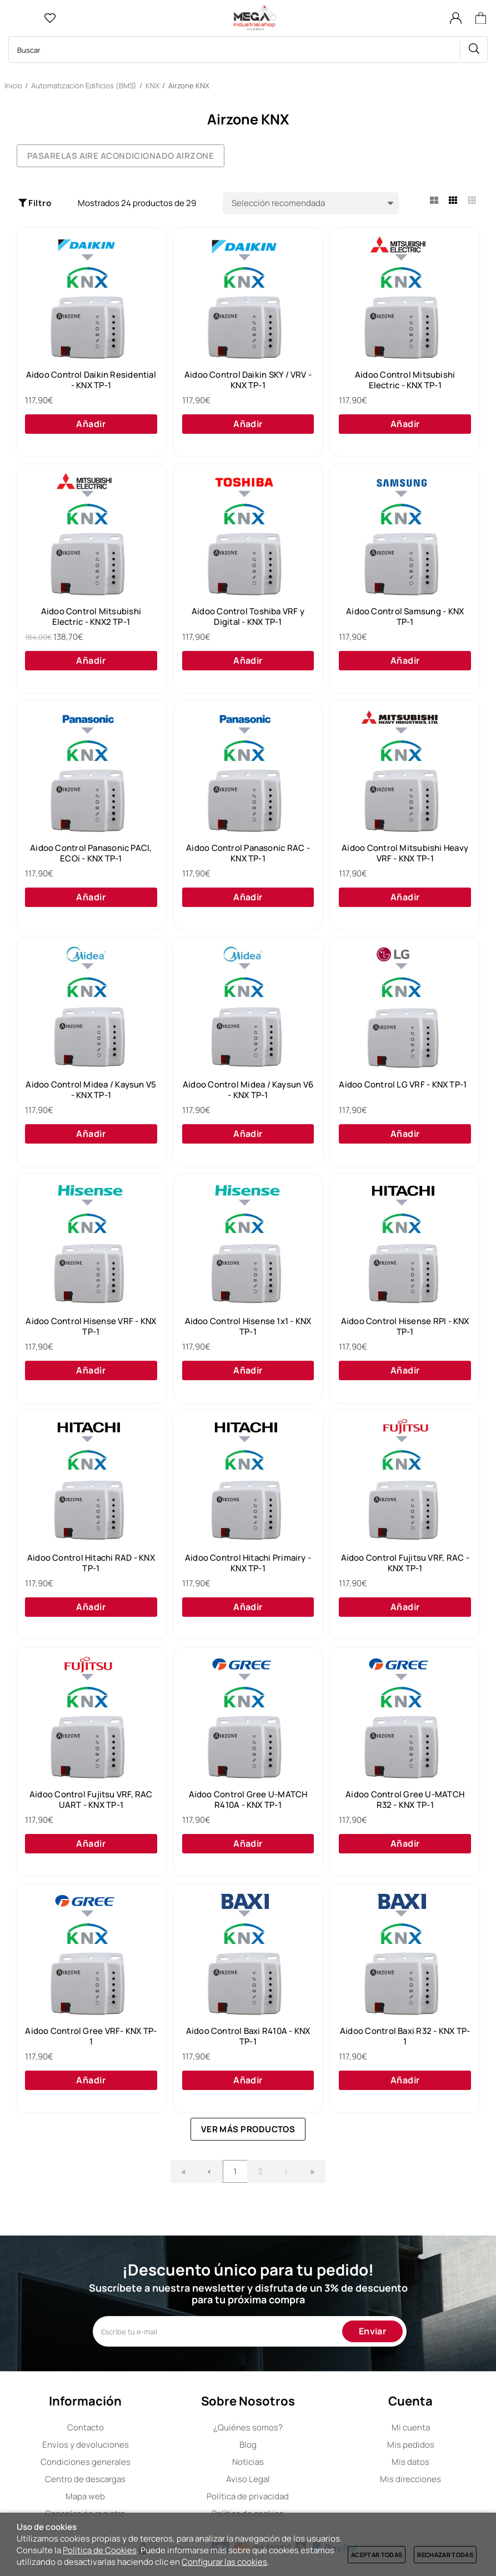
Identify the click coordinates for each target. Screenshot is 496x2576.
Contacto (85, 2427)
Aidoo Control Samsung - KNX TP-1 (405, 617)
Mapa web (85, 2496)
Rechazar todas (445, 2554)
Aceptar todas (376, 2554)
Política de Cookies (100, 2550)
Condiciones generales (86, 2462)
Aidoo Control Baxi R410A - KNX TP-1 (248, 2036)
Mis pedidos (410, 2444)
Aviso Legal (248, 2479)
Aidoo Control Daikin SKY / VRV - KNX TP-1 (248, 380)
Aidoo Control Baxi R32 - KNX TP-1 (405, 2036)
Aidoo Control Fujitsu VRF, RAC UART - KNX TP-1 (91, 1800)
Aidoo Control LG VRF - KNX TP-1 (403, 1084)
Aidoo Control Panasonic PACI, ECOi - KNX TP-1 (91, 853)
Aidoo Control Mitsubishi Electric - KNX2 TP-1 (91, 617)
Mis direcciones (410, 2479)
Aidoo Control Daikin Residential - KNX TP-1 (91, 380)
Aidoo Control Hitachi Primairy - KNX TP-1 (248, 1563)
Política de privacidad (248, 2496)
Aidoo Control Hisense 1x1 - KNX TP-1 (248, 1326)
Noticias (248, 2462)
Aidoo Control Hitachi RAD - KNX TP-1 (91, 1563)
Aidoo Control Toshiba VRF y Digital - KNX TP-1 (248, 617)
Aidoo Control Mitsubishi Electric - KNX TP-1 (405, 380)
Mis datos (410, 2462)
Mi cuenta (411, 2427)
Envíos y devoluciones (85, 2444)
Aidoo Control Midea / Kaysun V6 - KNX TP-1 (248, 1090)
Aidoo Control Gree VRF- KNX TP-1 (91, 2036)
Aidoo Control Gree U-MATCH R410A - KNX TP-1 (248, 1800)
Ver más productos (248, 2129)
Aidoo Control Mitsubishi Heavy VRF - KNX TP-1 (405, 853)
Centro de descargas (85, 2479)
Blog (248, 2444)
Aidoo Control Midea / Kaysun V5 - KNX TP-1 (91, 1090)
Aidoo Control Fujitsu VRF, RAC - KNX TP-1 (405, 1563)
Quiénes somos (248, 2427)
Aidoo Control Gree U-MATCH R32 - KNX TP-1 (404, 1800)
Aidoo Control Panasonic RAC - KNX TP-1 (248, 853)
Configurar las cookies (224, 2562)
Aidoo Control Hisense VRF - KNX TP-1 (91, 1326)
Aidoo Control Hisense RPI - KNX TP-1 (405, 1326)
